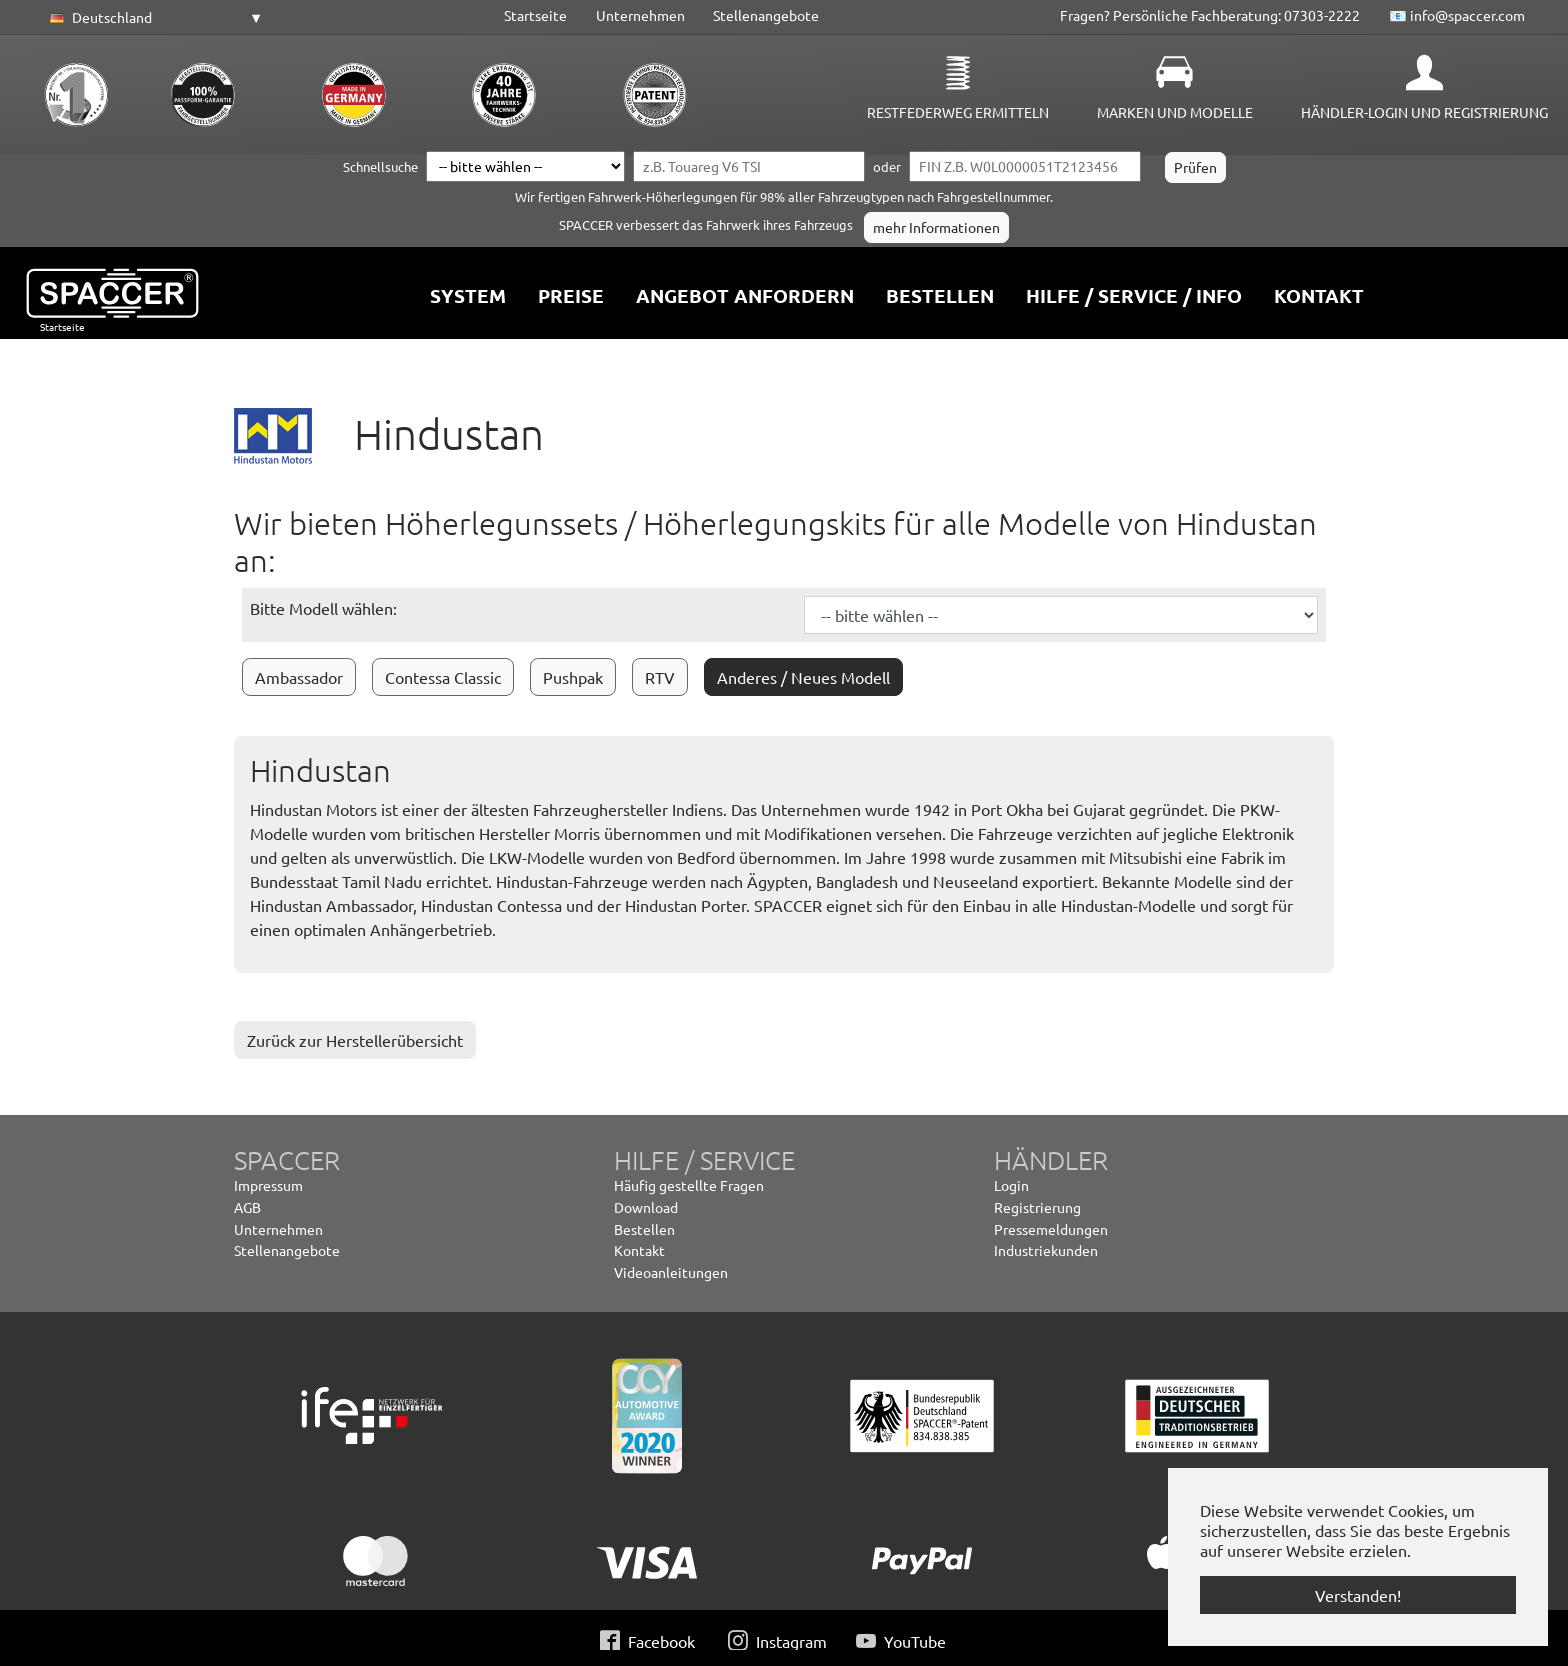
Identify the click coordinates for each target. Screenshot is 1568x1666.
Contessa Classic (443, 677)
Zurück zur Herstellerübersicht (355, 1040)
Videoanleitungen (671, 1272)
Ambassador (299, 677)
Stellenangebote (766, 15)
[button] (153, 18)
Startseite (535, 15)
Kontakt (639, 1250)
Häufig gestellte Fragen (689, 1185)
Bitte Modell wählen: (323, 608)
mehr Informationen (936, 227)
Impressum (268, 1185)
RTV (660, 677)
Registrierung (1037, 1207)
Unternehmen (640, 15)
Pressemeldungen (1051, 1229)
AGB (247, 1207)
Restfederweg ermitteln (958, 112)
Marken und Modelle (1175, 112)
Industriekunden (1046, 1250)
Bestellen (644, 1229)
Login (1011, 1185)
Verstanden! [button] (1358, 1595)
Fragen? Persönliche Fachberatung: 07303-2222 (1210, 15)
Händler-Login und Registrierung (1424, 112)
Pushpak (573, 677)
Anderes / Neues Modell (803, 677)
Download (646, 1207)
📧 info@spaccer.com (1457, 15)
